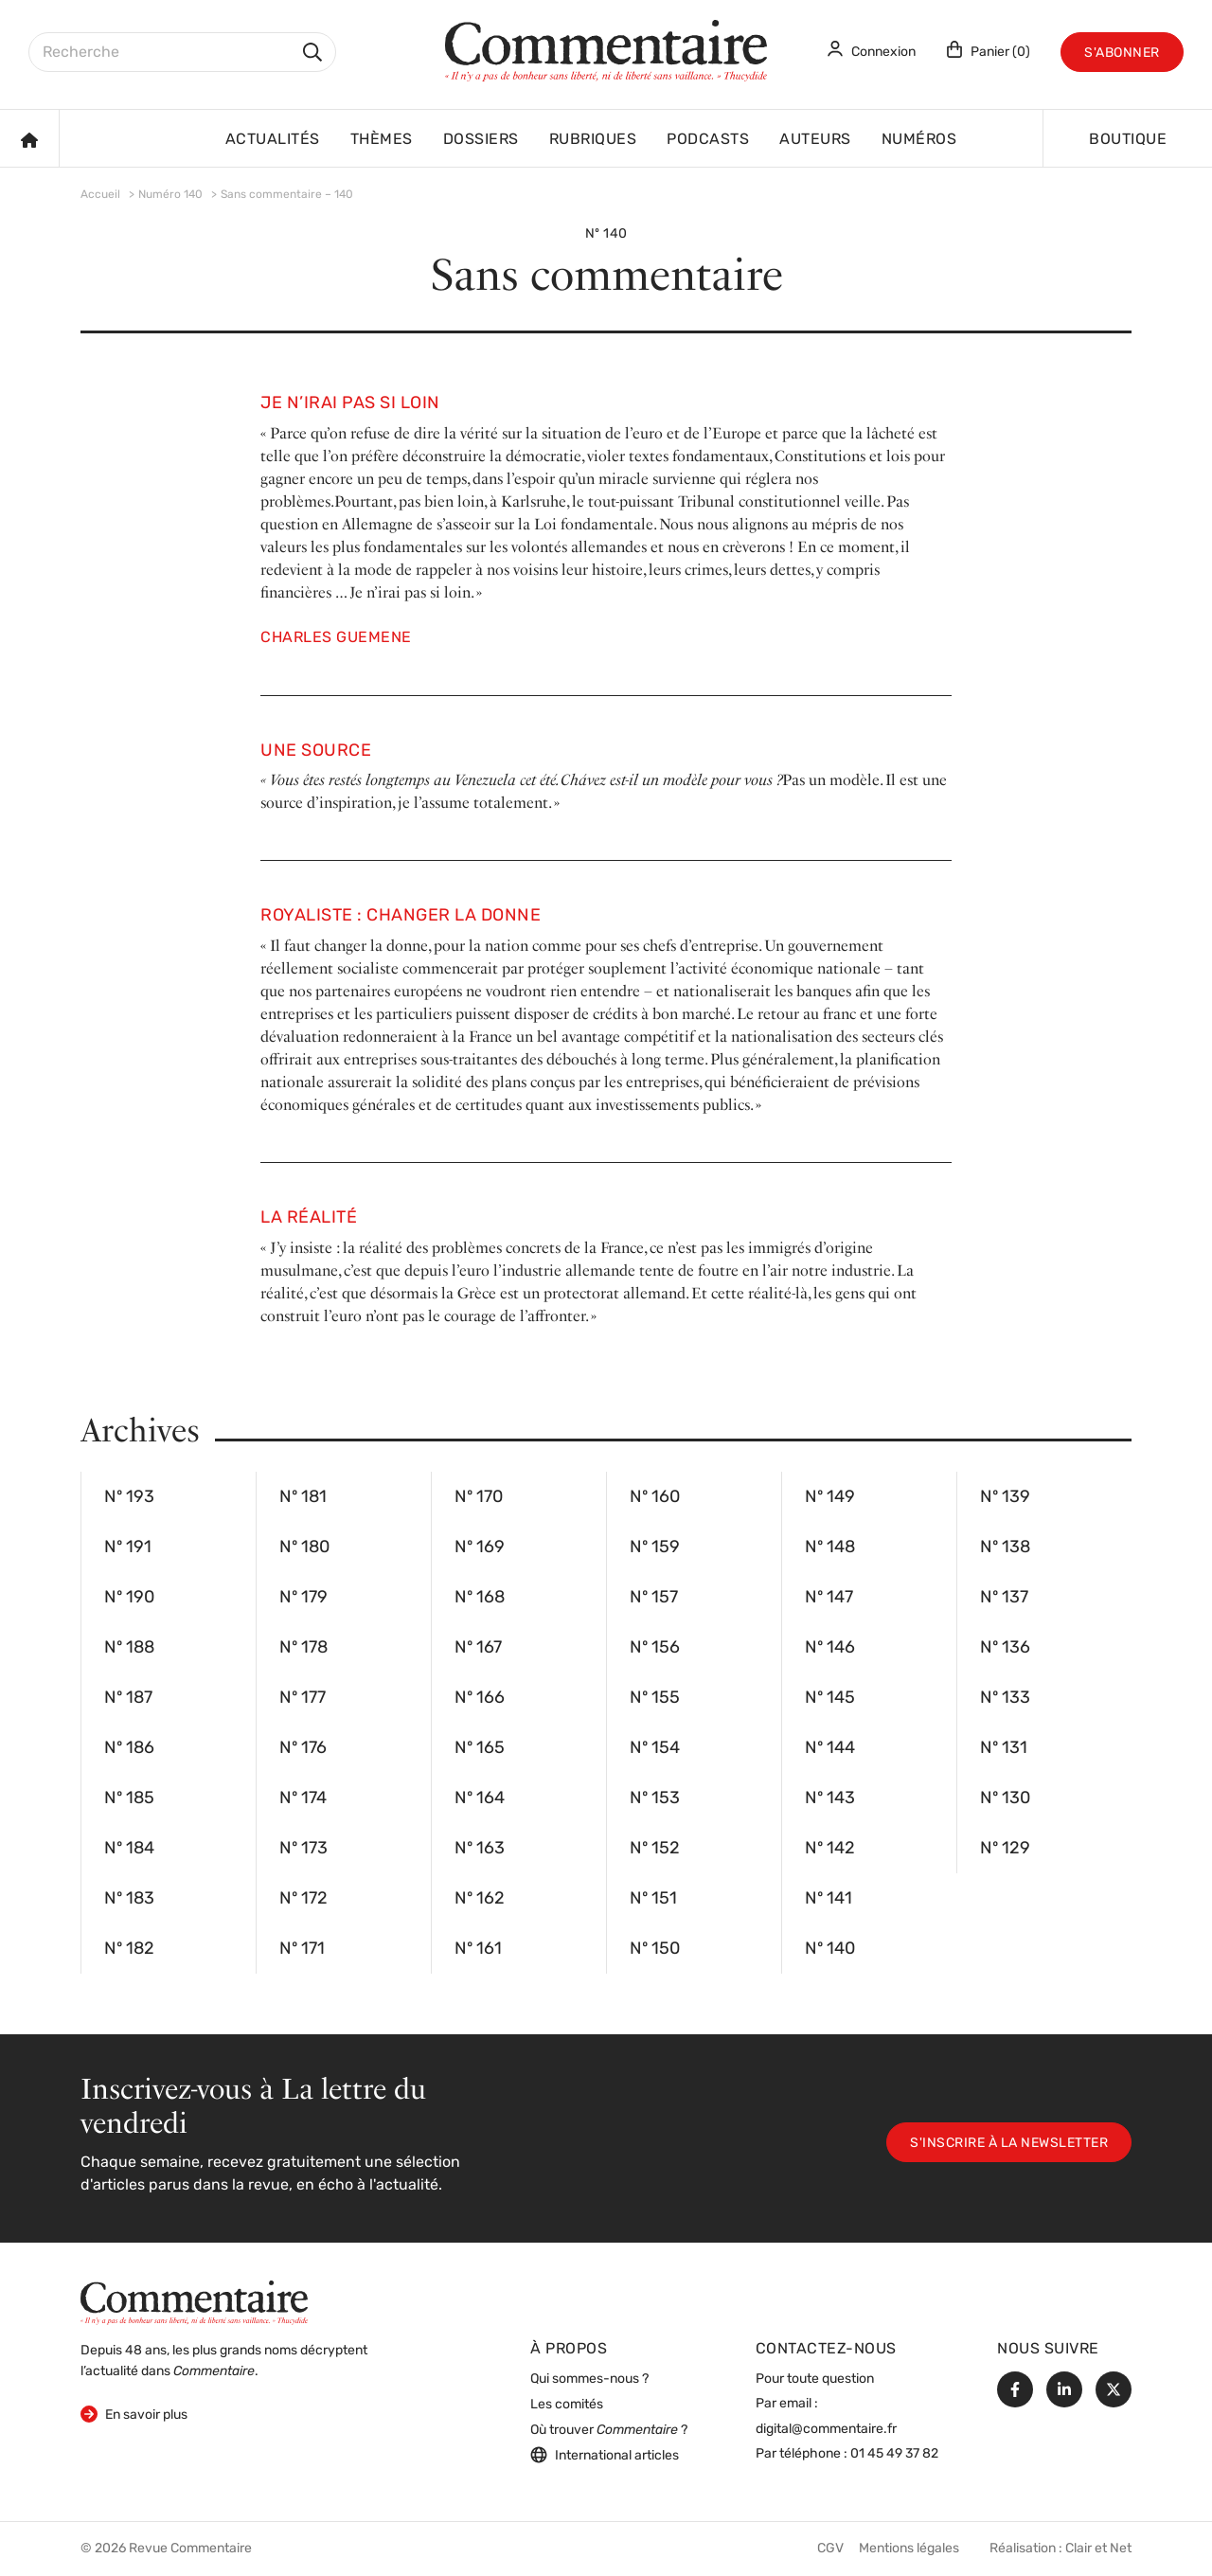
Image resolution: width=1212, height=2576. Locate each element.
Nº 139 (1047, 1497)
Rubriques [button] (593, 140)
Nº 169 (521, 1547)
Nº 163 (521, 1848)
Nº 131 (1047, 1748)
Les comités (566, 2405)
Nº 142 (872, 1848)
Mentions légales (909, 2549)
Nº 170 (521, 1497)
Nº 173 (346, 1848)
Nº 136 (1047, 1647)
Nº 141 (872, 1898)
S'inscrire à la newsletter (1009, 2144)
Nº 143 (872, 1798)
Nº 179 (346, 1597)
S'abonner (1122, 53)
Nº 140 (872, 1949)
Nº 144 (872, 1748)
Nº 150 (697, 1949)
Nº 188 (171, 1647)
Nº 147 (872, 1597)
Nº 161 (521, 1949)
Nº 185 (171, 1798)
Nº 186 (171, 1748)
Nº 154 (697, 1748)
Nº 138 (1047, 1547)
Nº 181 (346, 1497)
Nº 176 (346, 1748)
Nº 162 (521, 1898)
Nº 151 (697, 1898)
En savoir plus (133, 2414)
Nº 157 (697, 1597)
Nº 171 (346, 1949)
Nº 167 (521, 1647)
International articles (604, 2454)
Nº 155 (697, 1698)
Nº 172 (346, 1898)
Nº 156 (697, 1647)
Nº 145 (872, 1698)
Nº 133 (1047, 1698)
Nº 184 (171, 1848)
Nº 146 (872, 1647)
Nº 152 (697, 1848)
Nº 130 (1047, 1798)
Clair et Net (1098, 2549)
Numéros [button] (919, 140)
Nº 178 (346, 1647)
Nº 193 (171, 1497)
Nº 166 (521, 1698)
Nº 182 (171, 1949)
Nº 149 (872, 1497)
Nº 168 (521, 1597)
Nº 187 (171, 1698)
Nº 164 (521, 1798)
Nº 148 (872, 1547)
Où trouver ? (608, 2431)
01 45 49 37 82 (894, 2454)
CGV (830, 2549)
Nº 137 (1047, 1597)
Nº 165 (521, 1748)
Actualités (272, 140)
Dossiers (481, 140)
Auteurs (815, 140)
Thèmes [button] (381, 140)
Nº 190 (171, 1597)
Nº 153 (697, 1798)
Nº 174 (346, 1798)
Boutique (1128, 140)
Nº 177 (346, 1698)
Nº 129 (1047, 1848)
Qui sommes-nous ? (589, 2379)
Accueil (100, 195)
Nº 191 (171, 1547)
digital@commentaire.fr (826, 2430)
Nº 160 (697, 1497)
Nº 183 (171, 1898)
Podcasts (708, 140)
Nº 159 (697, 1547)
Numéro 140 (170, 195)
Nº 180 (346, 1547)
